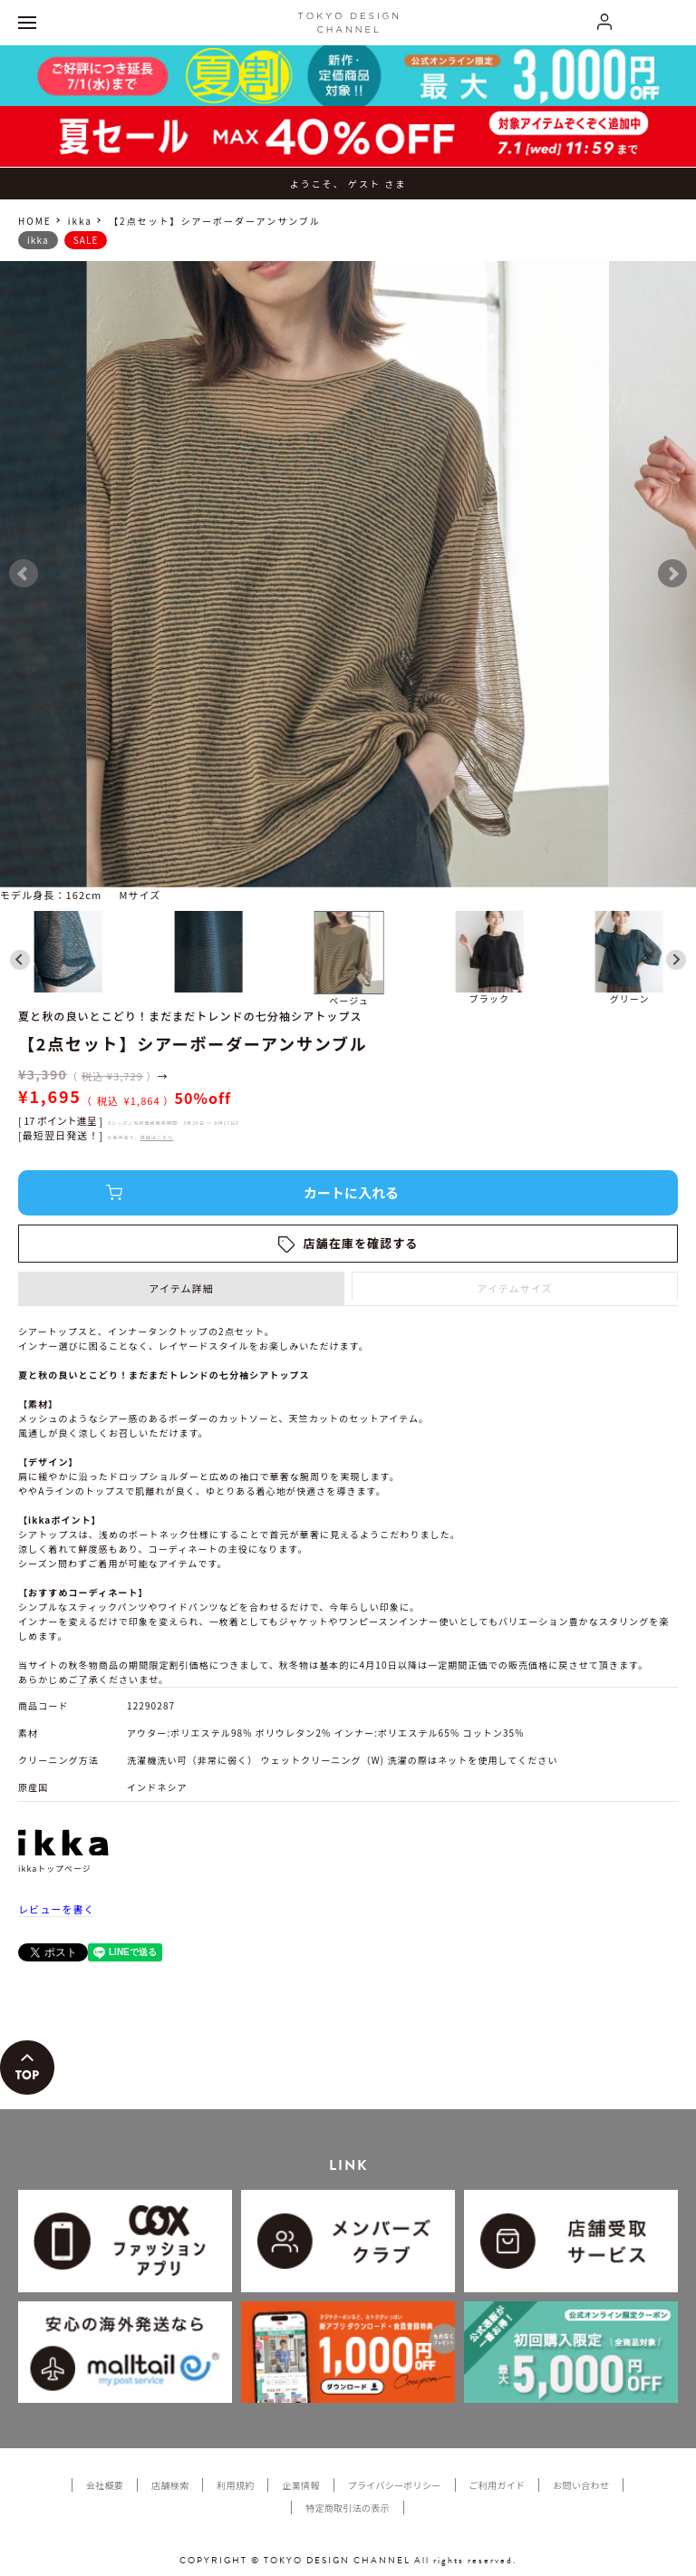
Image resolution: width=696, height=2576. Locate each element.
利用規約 (235, 2485)
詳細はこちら (157, 1137)
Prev (23, 573)
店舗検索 (169, 2485)
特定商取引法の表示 (347, 2507)
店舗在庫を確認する (361, 1243)
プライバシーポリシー (394, 2485)
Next (672, 573)
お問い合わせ (581, 2485)
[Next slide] (676, 960)
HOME (35, 221)
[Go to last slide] (20, 960)
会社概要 (104, 2485)
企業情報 (300, 2485)
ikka (80, 221)
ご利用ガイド (497, 2485)
